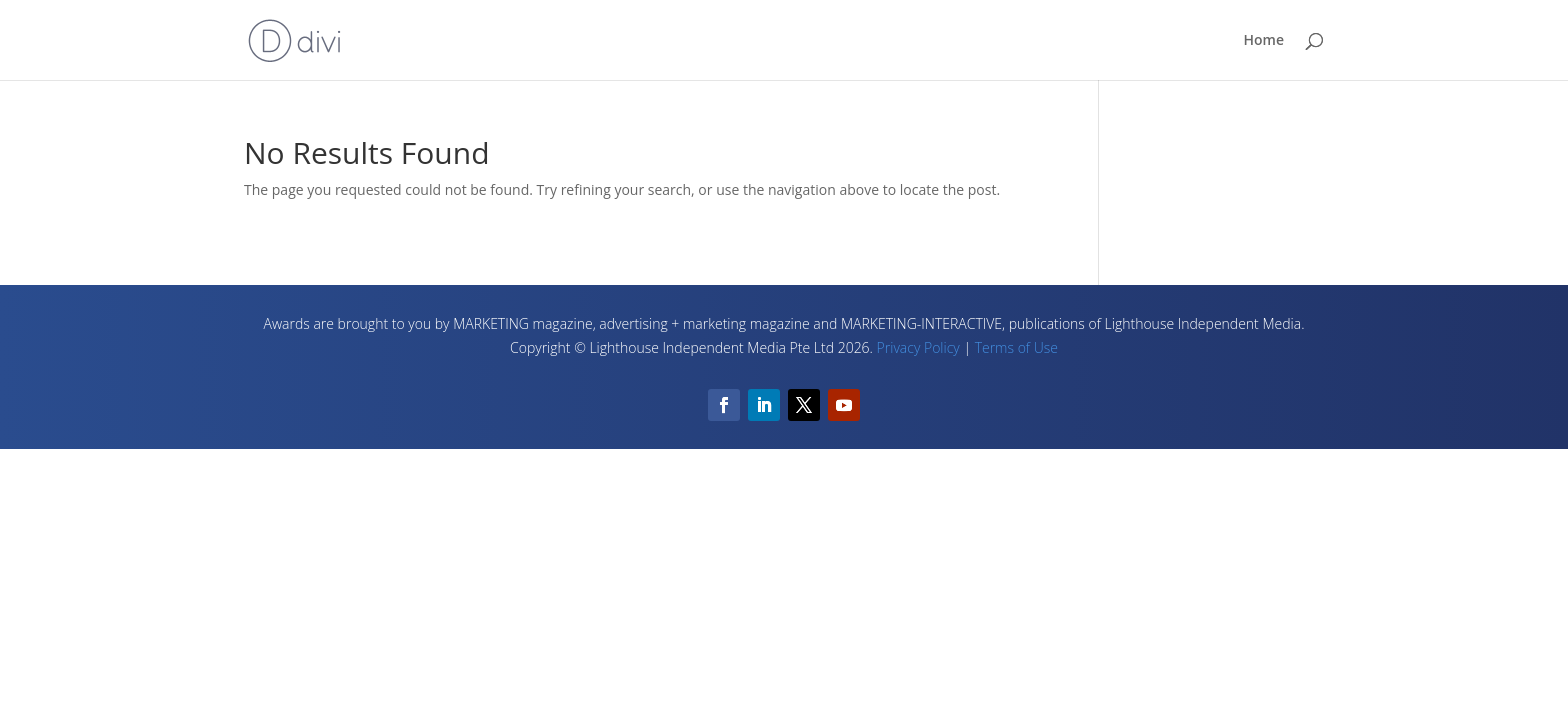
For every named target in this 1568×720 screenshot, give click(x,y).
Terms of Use (1016, 347)
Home (1264, 41)
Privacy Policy (918, 347)
